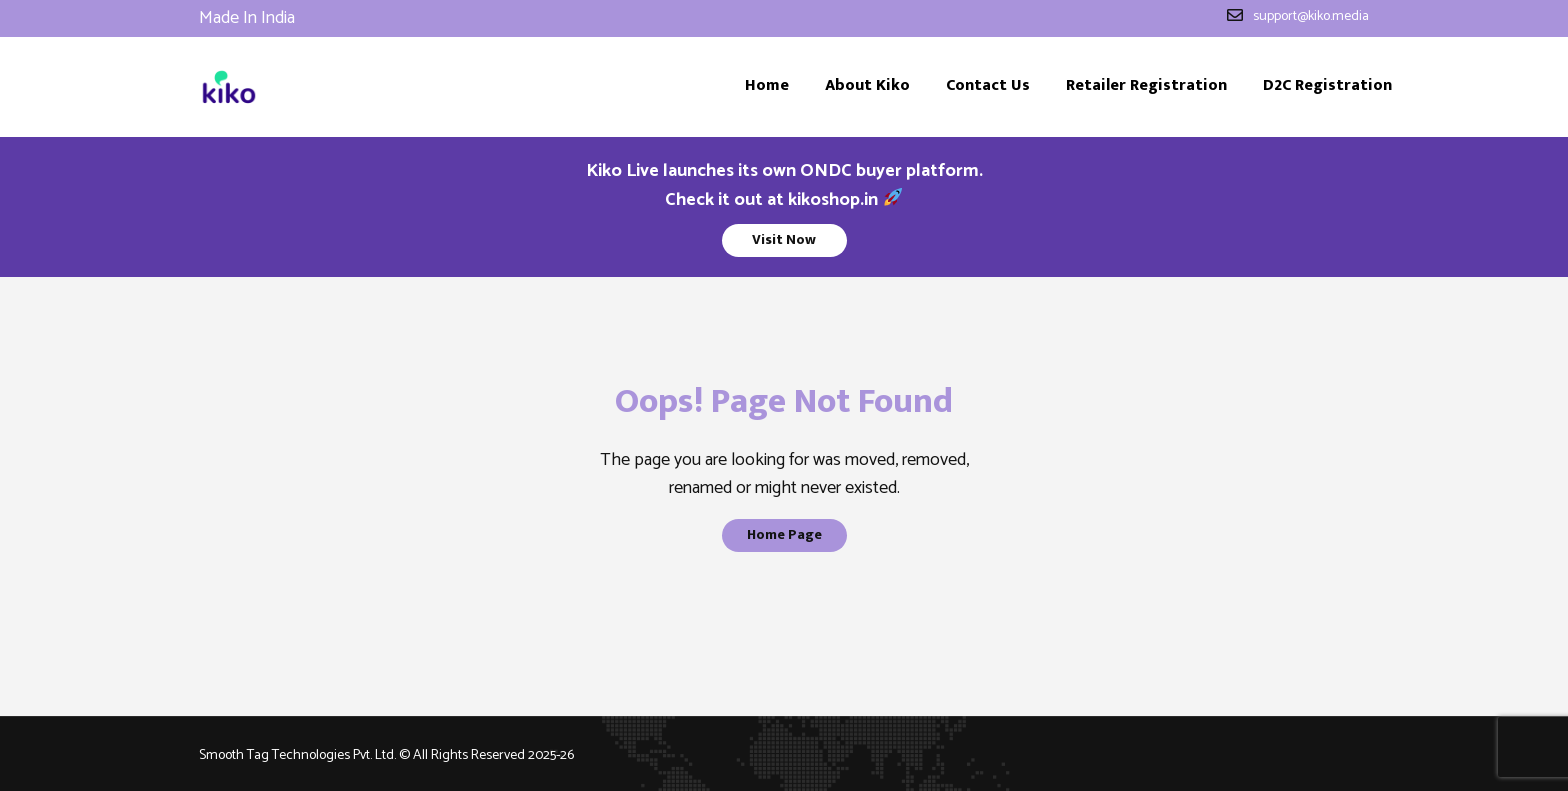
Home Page (784, 534)
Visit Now (784, 239)
